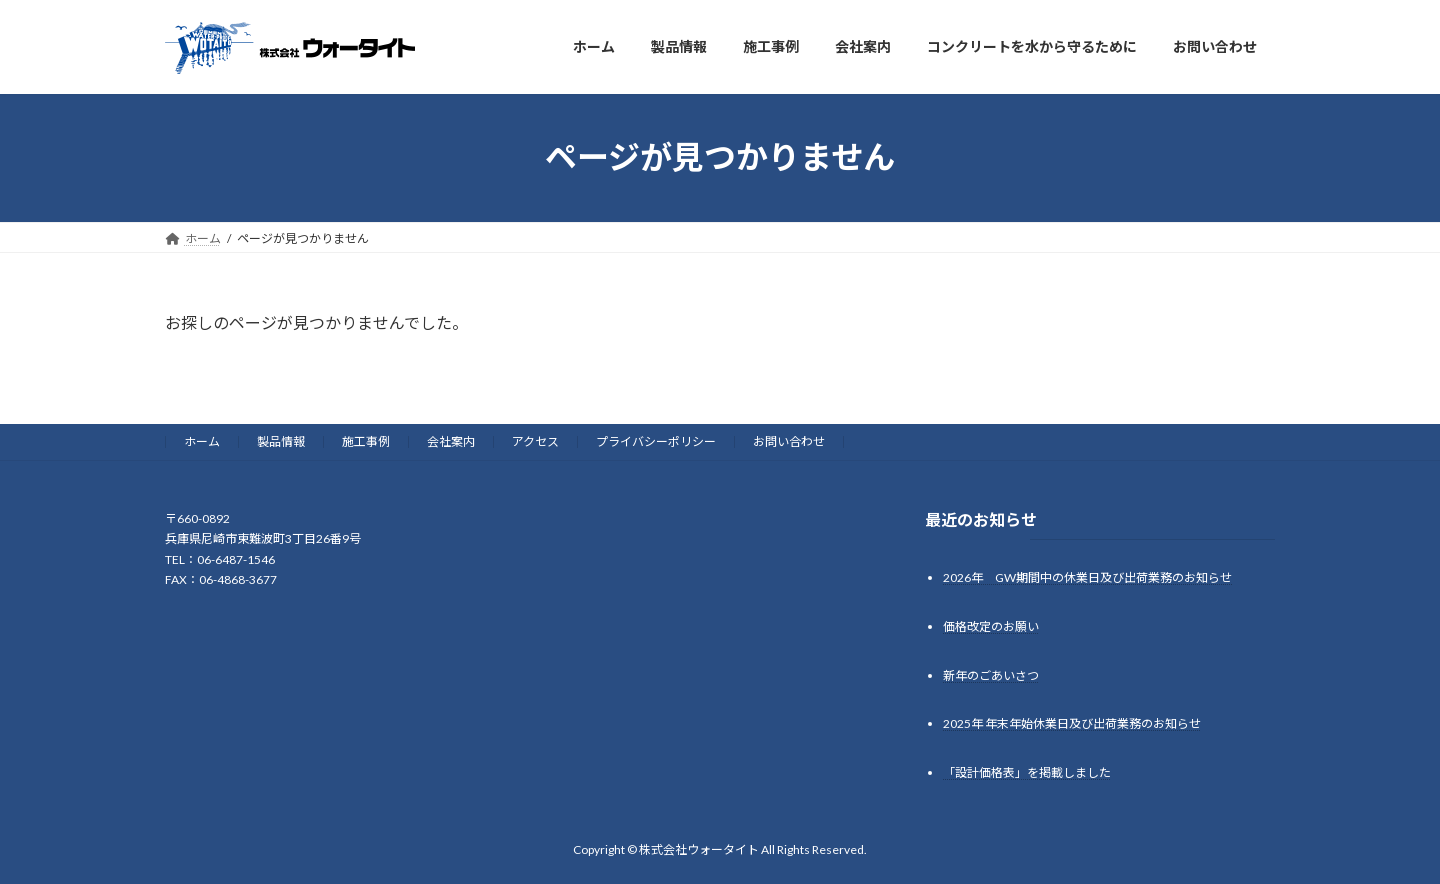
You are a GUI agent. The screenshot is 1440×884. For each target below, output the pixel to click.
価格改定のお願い (991, 625)
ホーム (202, 441)
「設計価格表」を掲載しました (1027, 772)
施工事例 (366, 441)
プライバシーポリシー (656, 441)
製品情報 (281, 441)
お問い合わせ (789, 441)
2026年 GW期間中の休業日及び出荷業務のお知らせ (1087, 576)
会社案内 (451, 441)
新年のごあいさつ (991, 674)
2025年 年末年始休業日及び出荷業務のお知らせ (1072, 723)
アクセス (535, 441)
